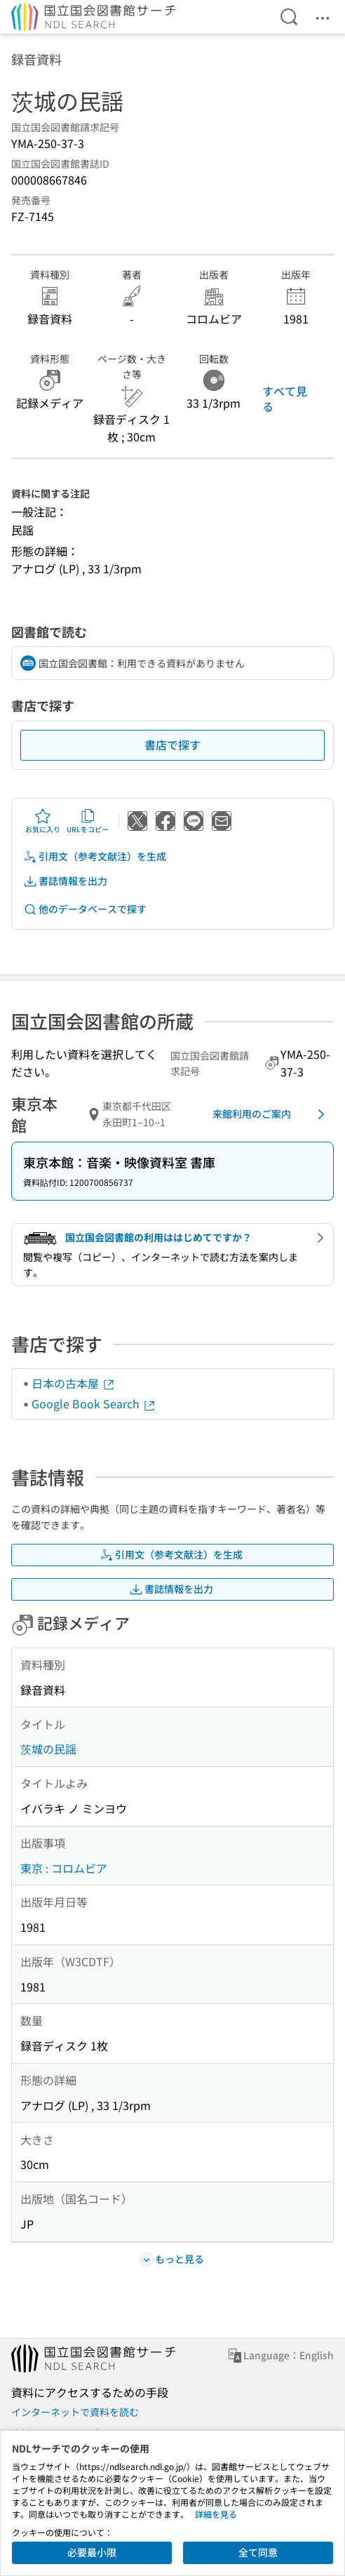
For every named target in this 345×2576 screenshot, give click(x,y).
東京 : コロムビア (63, 1868)
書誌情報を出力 (65, 881)
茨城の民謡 (48, 1748)
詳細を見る (216, 2514)
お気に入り (42, 821)
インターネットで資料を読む (75, 2412)
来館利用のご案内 (271, 1114)
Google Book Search (94, 1403)
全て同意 (258, 2552)
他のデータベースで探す (85, 909)
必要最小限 (91, 2552)
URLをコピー (88, 821)
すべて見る (284, 398)
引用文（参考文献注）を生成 (94, 856)
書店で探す (172, 744)
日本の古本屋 (74, 1383)
